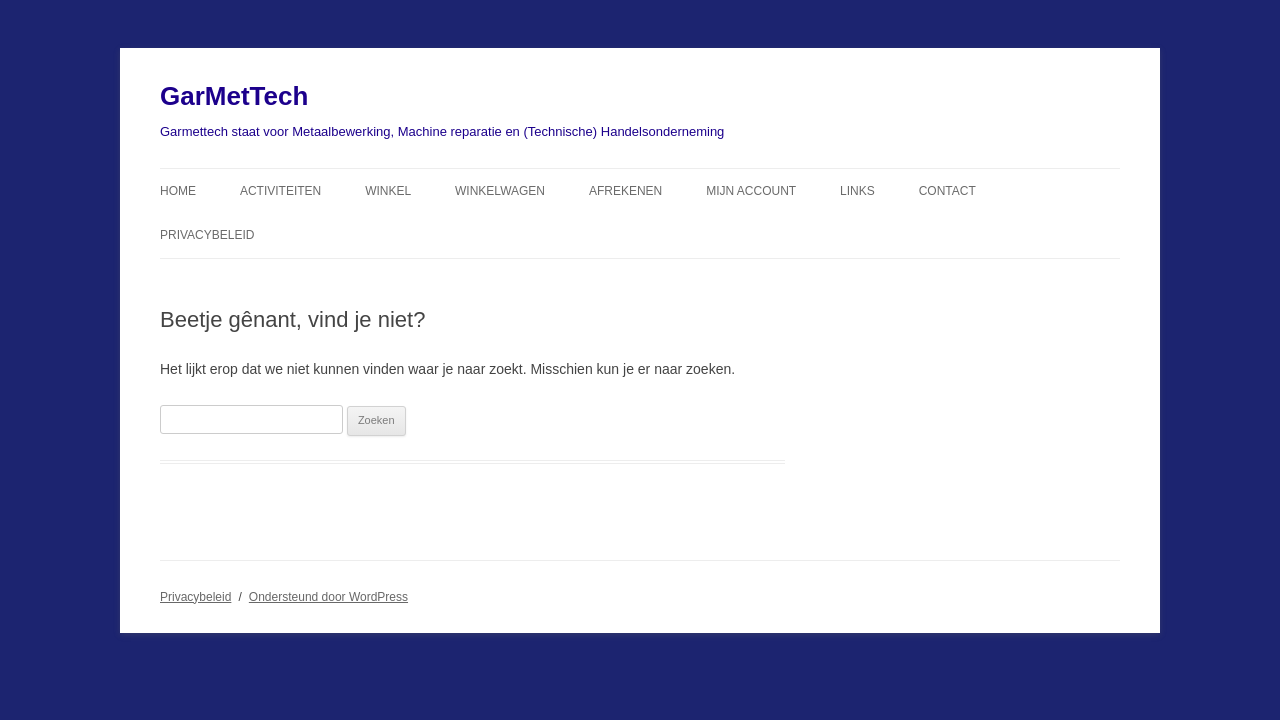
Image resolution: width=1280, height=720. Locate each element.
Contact (947, 191)
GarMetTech (234, 96)
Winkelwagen (500, 191)
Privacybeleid (207, 235)
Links (857, 191)
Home (178, 191)
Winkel (388, 191)
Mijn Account (751, 191)
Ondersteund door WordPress (328, 597)
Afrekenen (625, 191)
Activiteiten (280, 191)
